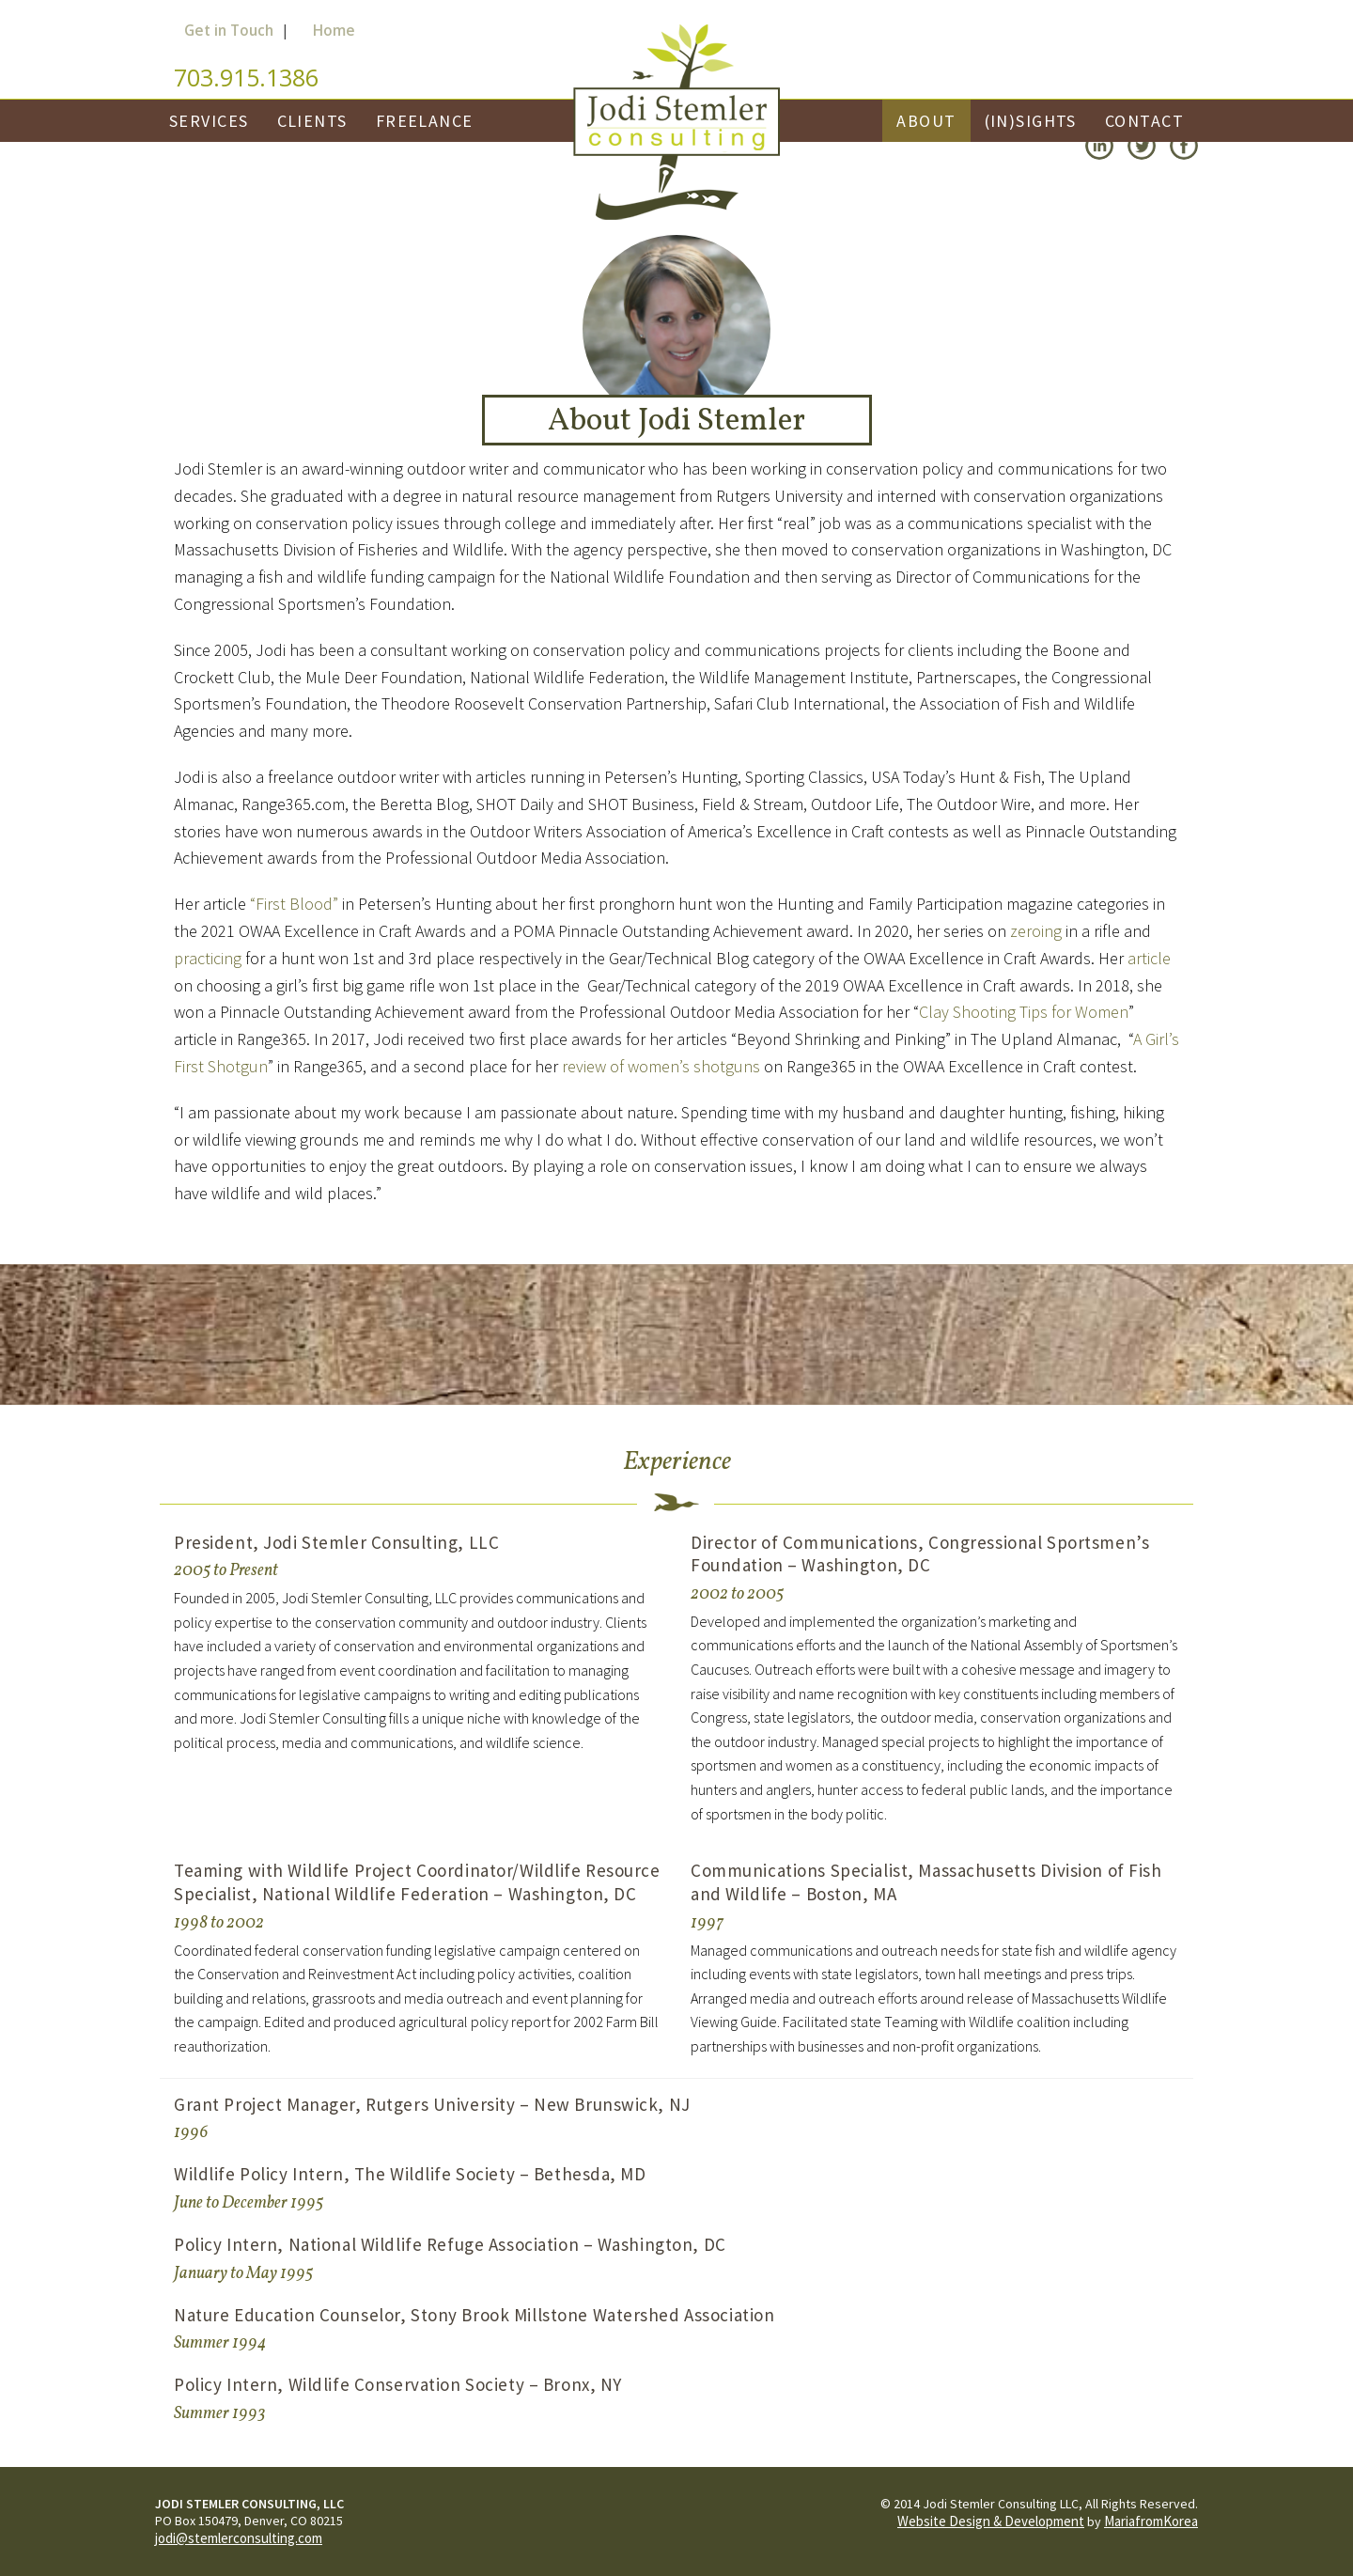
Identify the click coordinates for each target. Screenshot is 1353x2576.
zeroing (1036, 931)
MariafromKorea (1151, 2521)
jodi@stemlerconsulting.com (238, 2538)
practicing (207, 958)
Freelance (425, 121)
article (1149, 958)
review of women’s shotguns (661, 1066)
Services (209, 121)
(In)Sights (1031, 121)
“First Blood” (294, 903)
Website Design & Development (990, 2521)
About (926, 121)
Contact (1144, 121)
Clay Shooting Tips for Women (1023, 1012)
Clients (312, 121)
